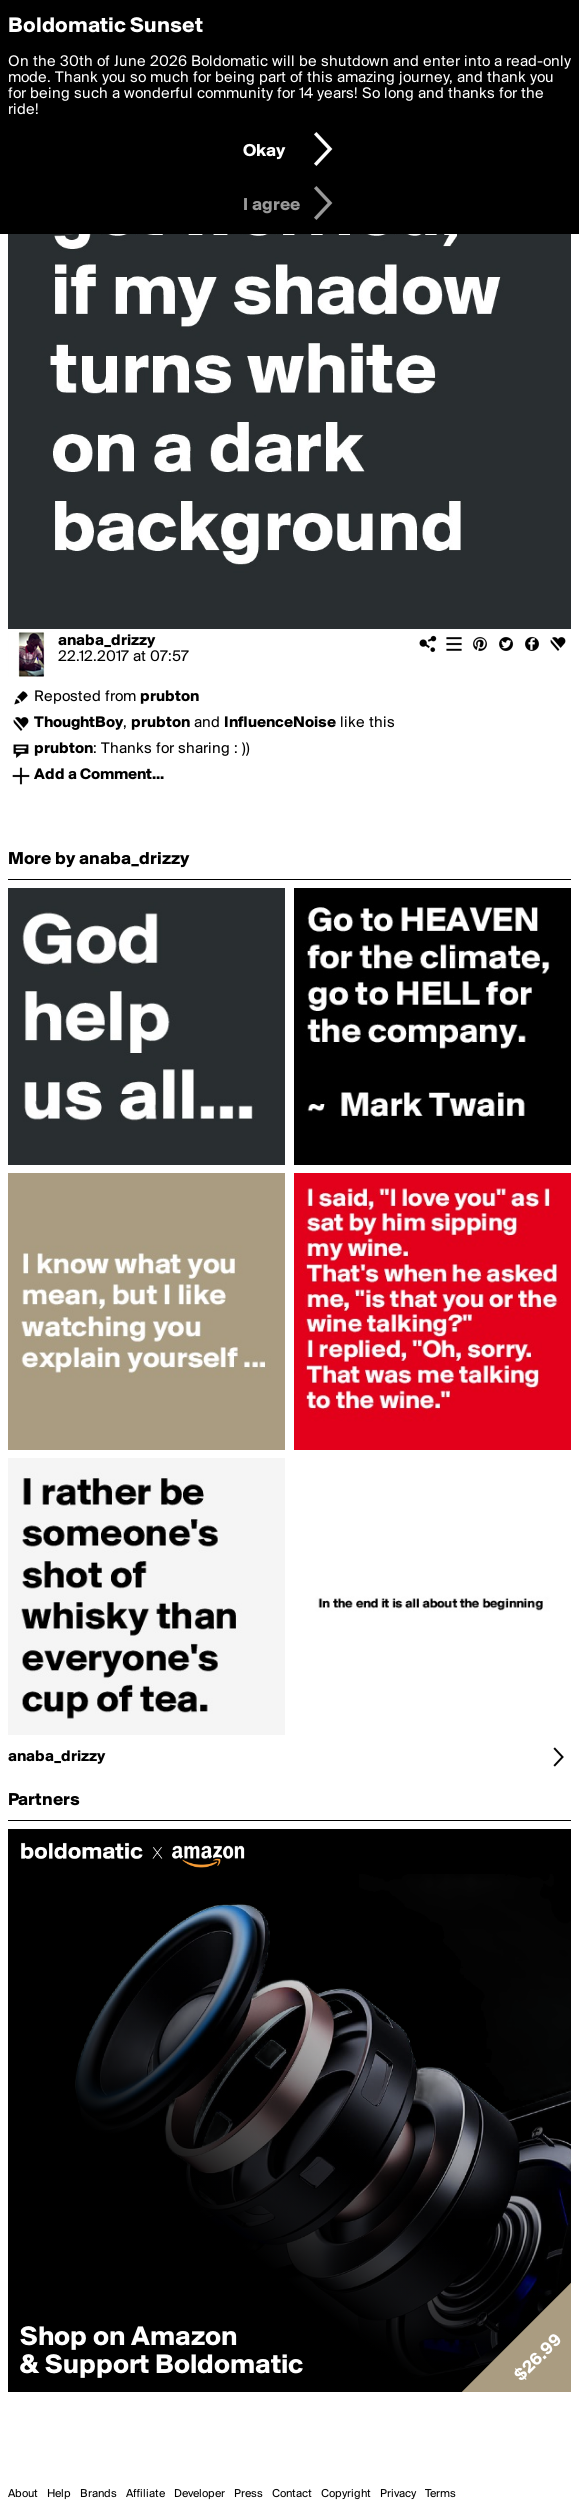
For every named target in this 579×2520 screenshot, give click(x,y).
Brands (98, 2494)
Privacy (398, 2494)
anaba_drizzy (106, 641)
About (23, 2494)
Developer (199, 2494)
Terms (440, 2494)
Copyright (346, 2494)
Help (59, 2494)
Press (248, 2494)
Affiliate (145, 2494)
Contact (292, 2494)
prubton (169, 697)
